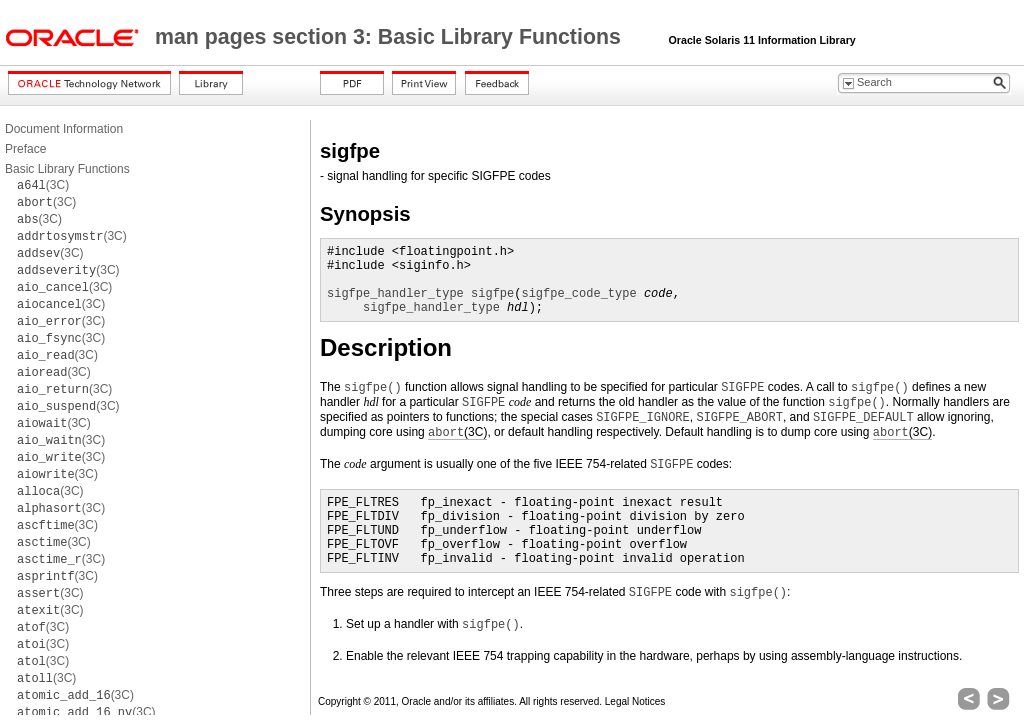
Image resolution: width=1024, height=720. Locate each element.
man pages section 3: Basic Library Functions (391, 37)
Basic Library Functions (67, 169)
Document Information (64, 129)
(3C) (43, 185)
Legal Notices (635, 701)
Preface (25, 149)
